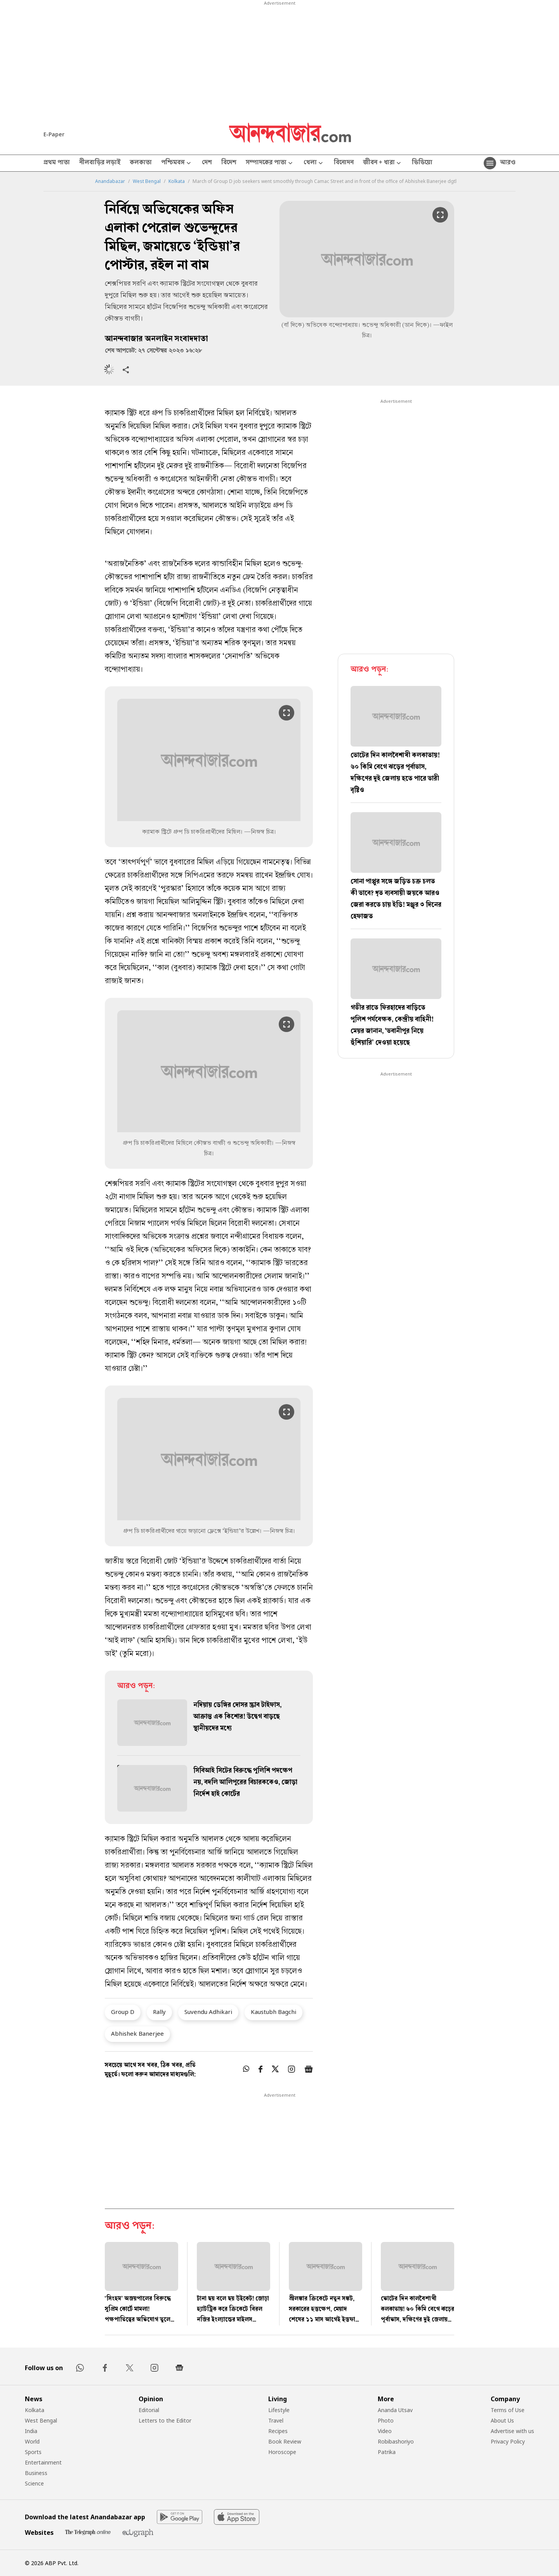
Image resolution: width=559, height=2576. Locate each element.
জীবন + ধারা (383, 163)
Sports (33, 2452)
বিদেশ (228, 163)
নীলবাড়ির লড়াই (99, 163)
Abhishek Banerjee (137, 2033)
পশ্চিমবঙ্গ (177, 163)
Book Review (284, 2441)
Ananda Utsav (395, 2410)
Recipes (278, 2431)
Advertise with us (512, 2431)
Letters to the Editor (165, 2420)
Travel (275, 2420)
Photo (386, 2420)
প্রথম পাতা (56, 163)
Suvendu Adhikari (208, 2012)
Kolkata (176, 181)
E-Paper (53, 134)
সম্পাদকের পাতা (270, 163)
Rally (159, 2012)
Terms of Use (507, 2410)
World (32, 2441)
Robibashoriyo (396, 2441)
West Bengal (147, 181)
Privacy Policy (508, 2441)
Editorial (149, 2410)
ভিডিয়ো (422, 163)
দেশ (207, 163)
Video (385, 2431)
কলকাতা (141, 163)
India (31, 2431)
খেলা (314, 163)
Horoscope (282, 2452)
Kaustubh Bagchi (273, 2012)
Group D (122, 2012)
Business (36, 2473)
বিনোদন (344, 163)
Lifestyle (279, 2410)
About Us (502, 2420)
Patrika (387, 2452)
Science (34, 2483)
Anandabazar (110, 181)
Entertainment (43, 2462)
